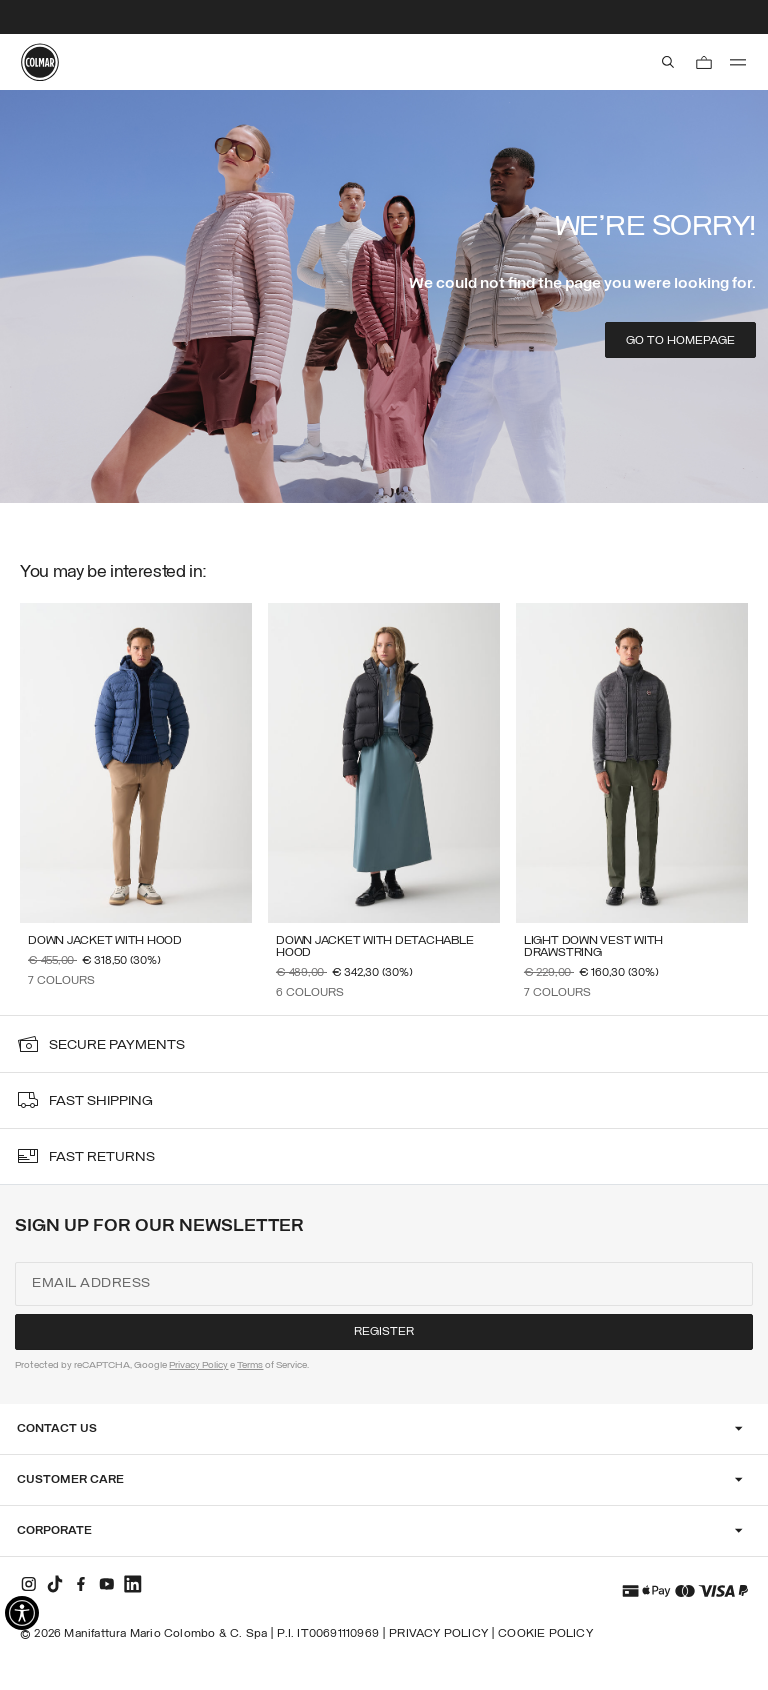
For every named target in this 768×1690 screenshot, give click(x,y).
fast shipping (101, 1101)
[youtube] (107, 1584)
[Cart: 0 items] (704, 62)
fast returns (102, 1157)
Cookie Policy (545, 1634)
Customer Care (70, 1480)
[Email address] (383, 1284)
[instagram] (29, 1584)
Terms (250, 1365)
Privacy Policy (198, 1365)
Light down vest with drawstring (593, 947)
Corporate (54, 1531)
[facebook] (81, 1584)
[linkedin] (133, 1584)
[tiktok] (55, 1584)
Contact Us (57, 1429)
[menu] (738, 62)
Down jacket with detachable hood (375, 947)
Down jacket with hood (105, 941)
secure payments (117, 1045)
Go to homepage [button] (680, 341)
